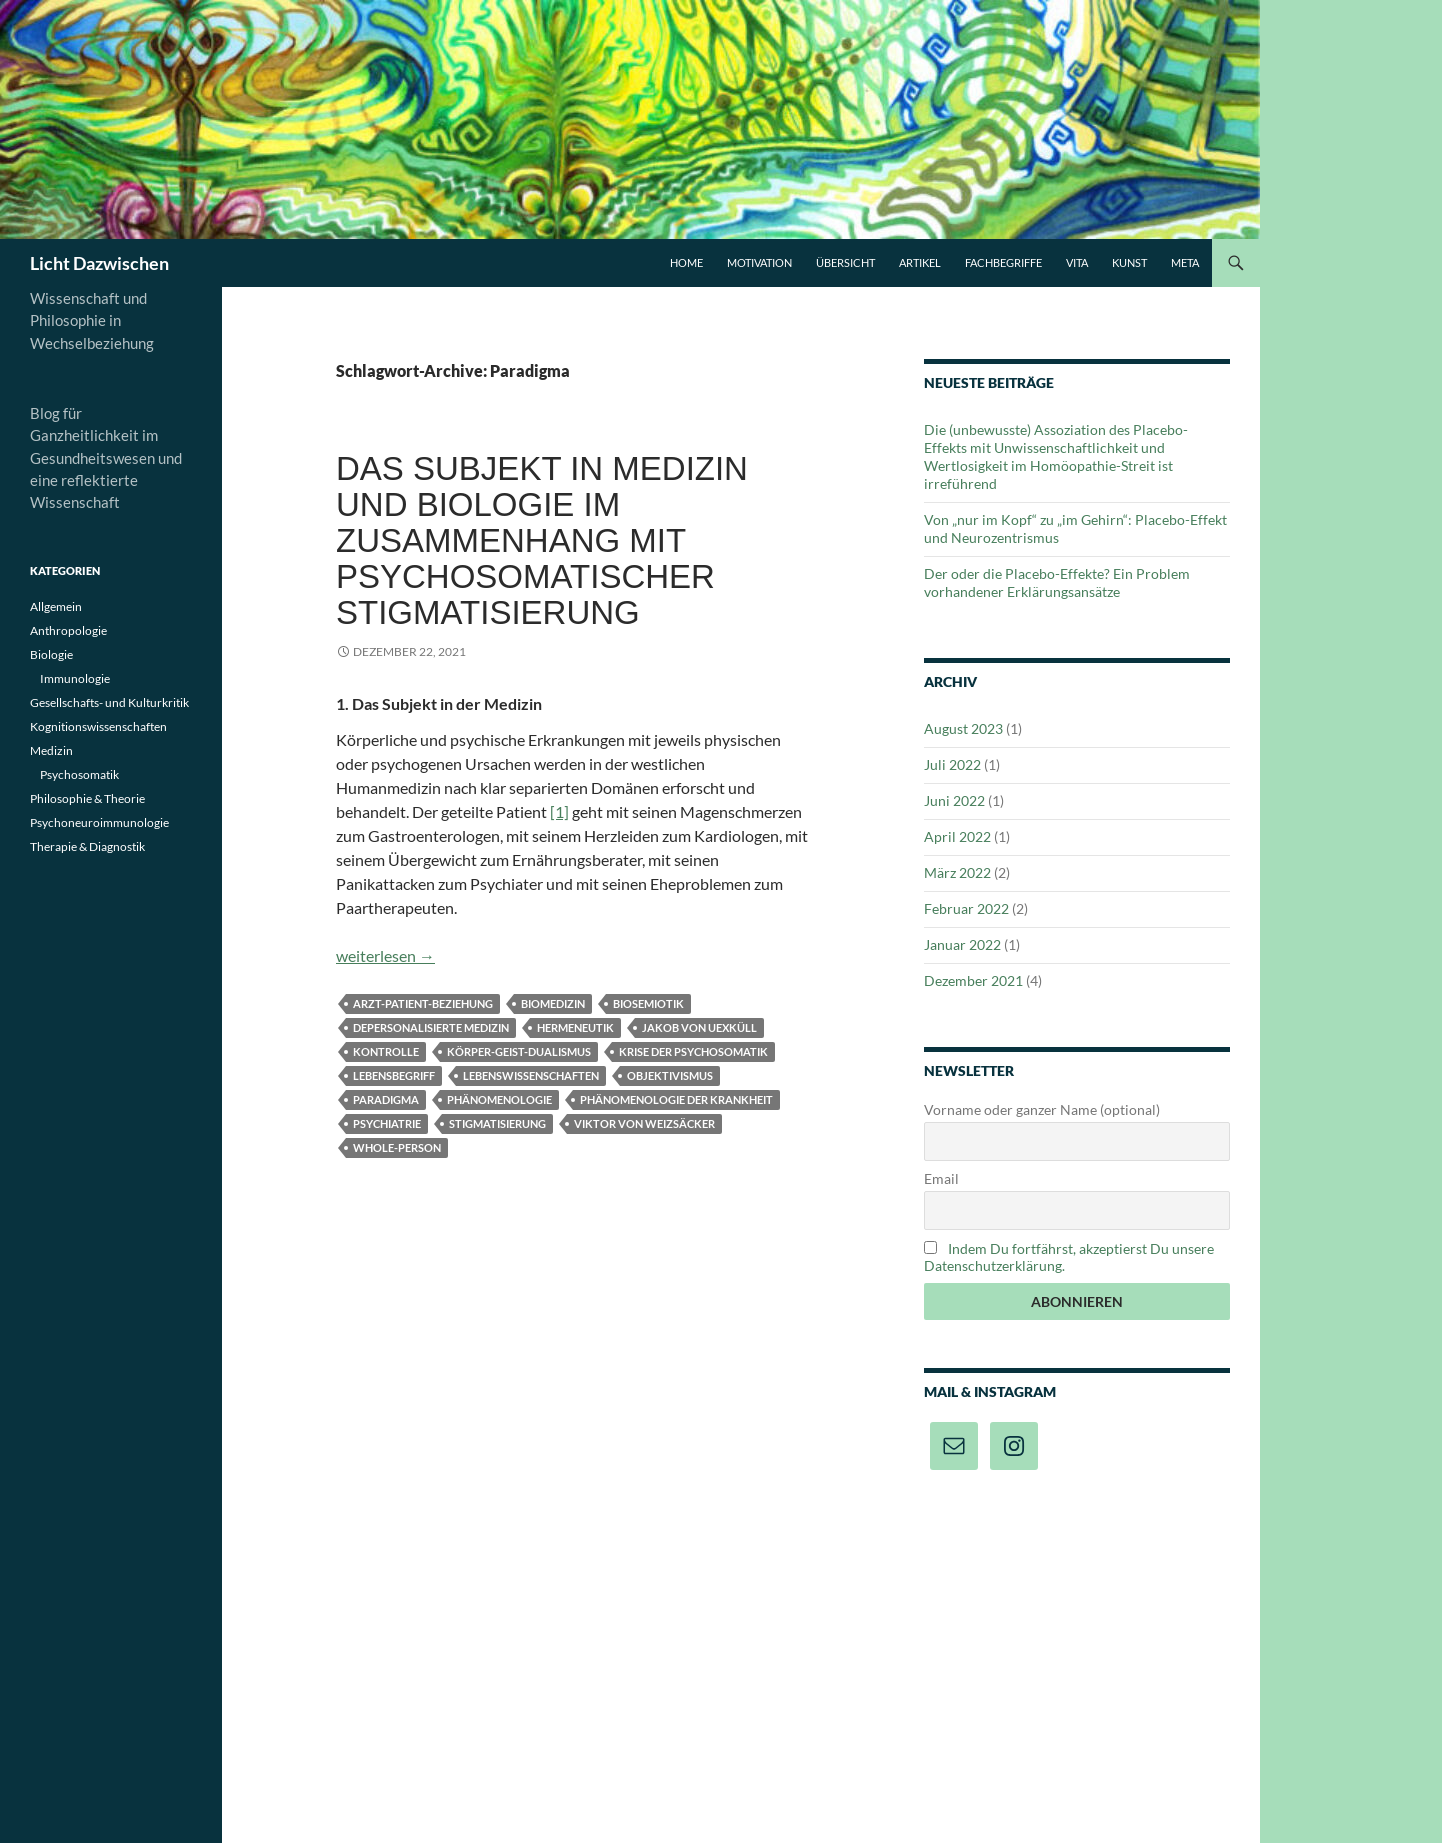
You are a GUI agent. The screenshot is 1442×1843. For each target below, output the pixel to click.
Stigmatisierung (497, 1123)
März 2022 (957, 872)
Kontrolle (386, 1051)
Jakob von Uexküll (699, 1027)
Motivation (759, 262)
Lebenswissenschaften (531, 1075)
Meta (1185, 262)
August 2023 (963, 728)
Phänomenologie (499, 1099)
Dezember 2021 (973, 980)
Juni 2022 (954, 800)
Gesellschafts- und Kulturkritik (109, 702)
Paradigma (386, 1099)
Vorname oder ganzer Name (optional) (1042, 1109)
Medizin (51, 750)
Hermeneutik (575, 1027)
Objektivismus (670, 1075)
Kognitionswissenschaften (98, 726)
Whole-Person (397, 1147)
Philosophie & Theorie (87, 798)
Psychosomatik (79, 774)
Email (941, 1178)
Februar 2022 (966, 908)
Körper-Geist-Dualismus (519, 1051)
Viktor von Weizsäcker (644, 1123)
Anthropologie (68, 630)
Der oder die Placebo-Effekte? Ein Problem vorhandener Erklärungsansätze (1057, 582)
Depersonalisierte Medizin (431, 1027)
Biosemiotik (648, 1003)
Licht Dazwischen (99, 263)
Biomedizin (553, 1003)
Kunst (1129, 262)
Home (686, 262)
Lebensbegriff (394, 1075)
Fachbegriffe (1003, 262)
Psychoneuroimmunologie (99, 822)
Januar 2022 (962, 944)
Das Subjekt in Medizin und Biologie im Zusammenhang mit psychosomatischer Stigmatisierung (542, 540)
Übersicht (845, 262)
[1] (559, 811)
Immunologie (75, 678)
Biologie (51, 654)
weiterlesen (385, 955)
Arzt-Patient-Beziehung (423, 1003)
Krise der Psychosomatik (693, 1051)
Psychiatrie (387, 1123)
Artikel (920, 262)
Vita (1077, 262)
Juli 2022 (952, 764)
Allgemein (56, 606)
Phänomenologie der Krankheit (676, 1099)
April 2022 (957, 836)
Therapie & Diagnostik (87, 846)
